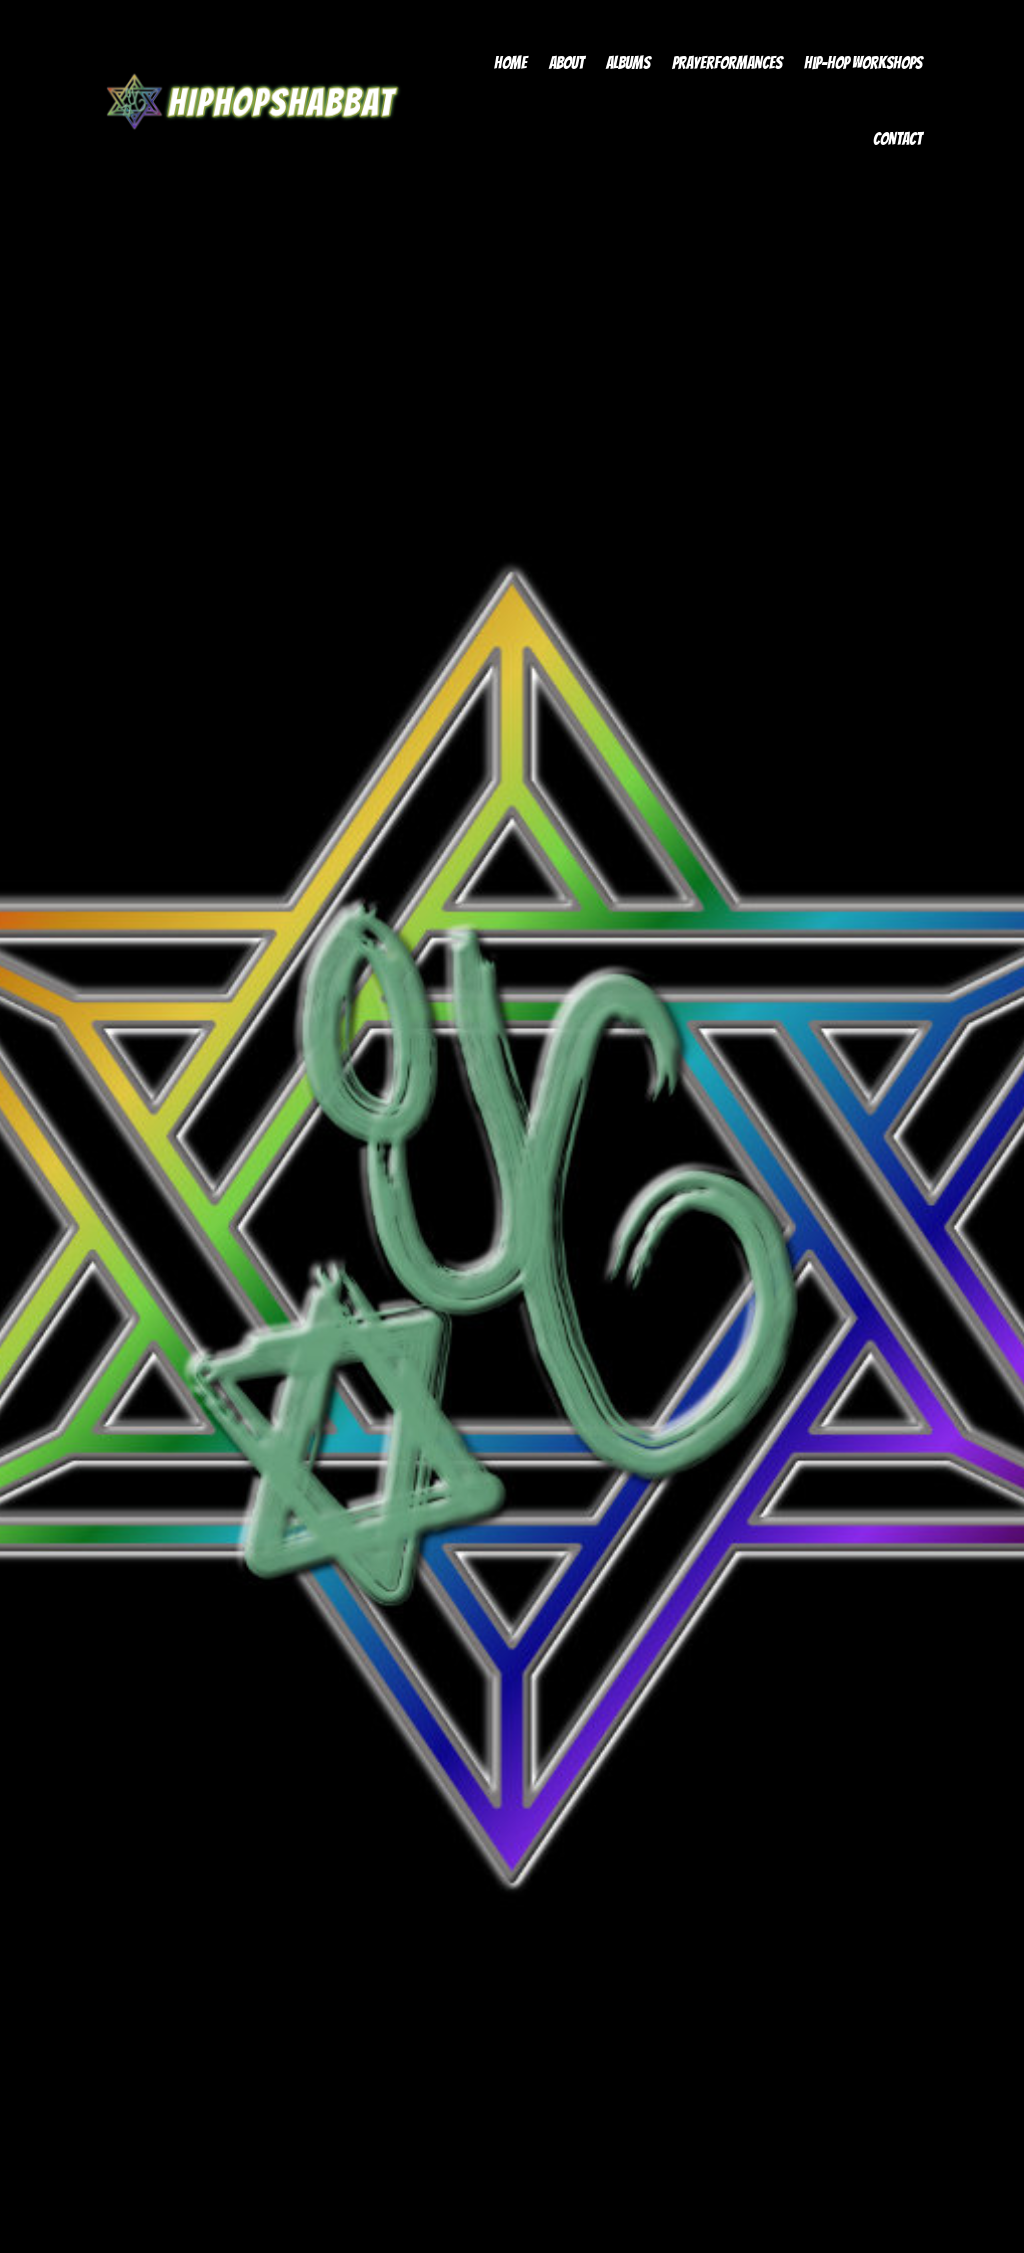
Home (510, 63)
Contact (897, 139)
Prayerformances (727, 63)
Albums (628, 63)
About (566, 63)
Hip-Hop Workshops (863, 63)
